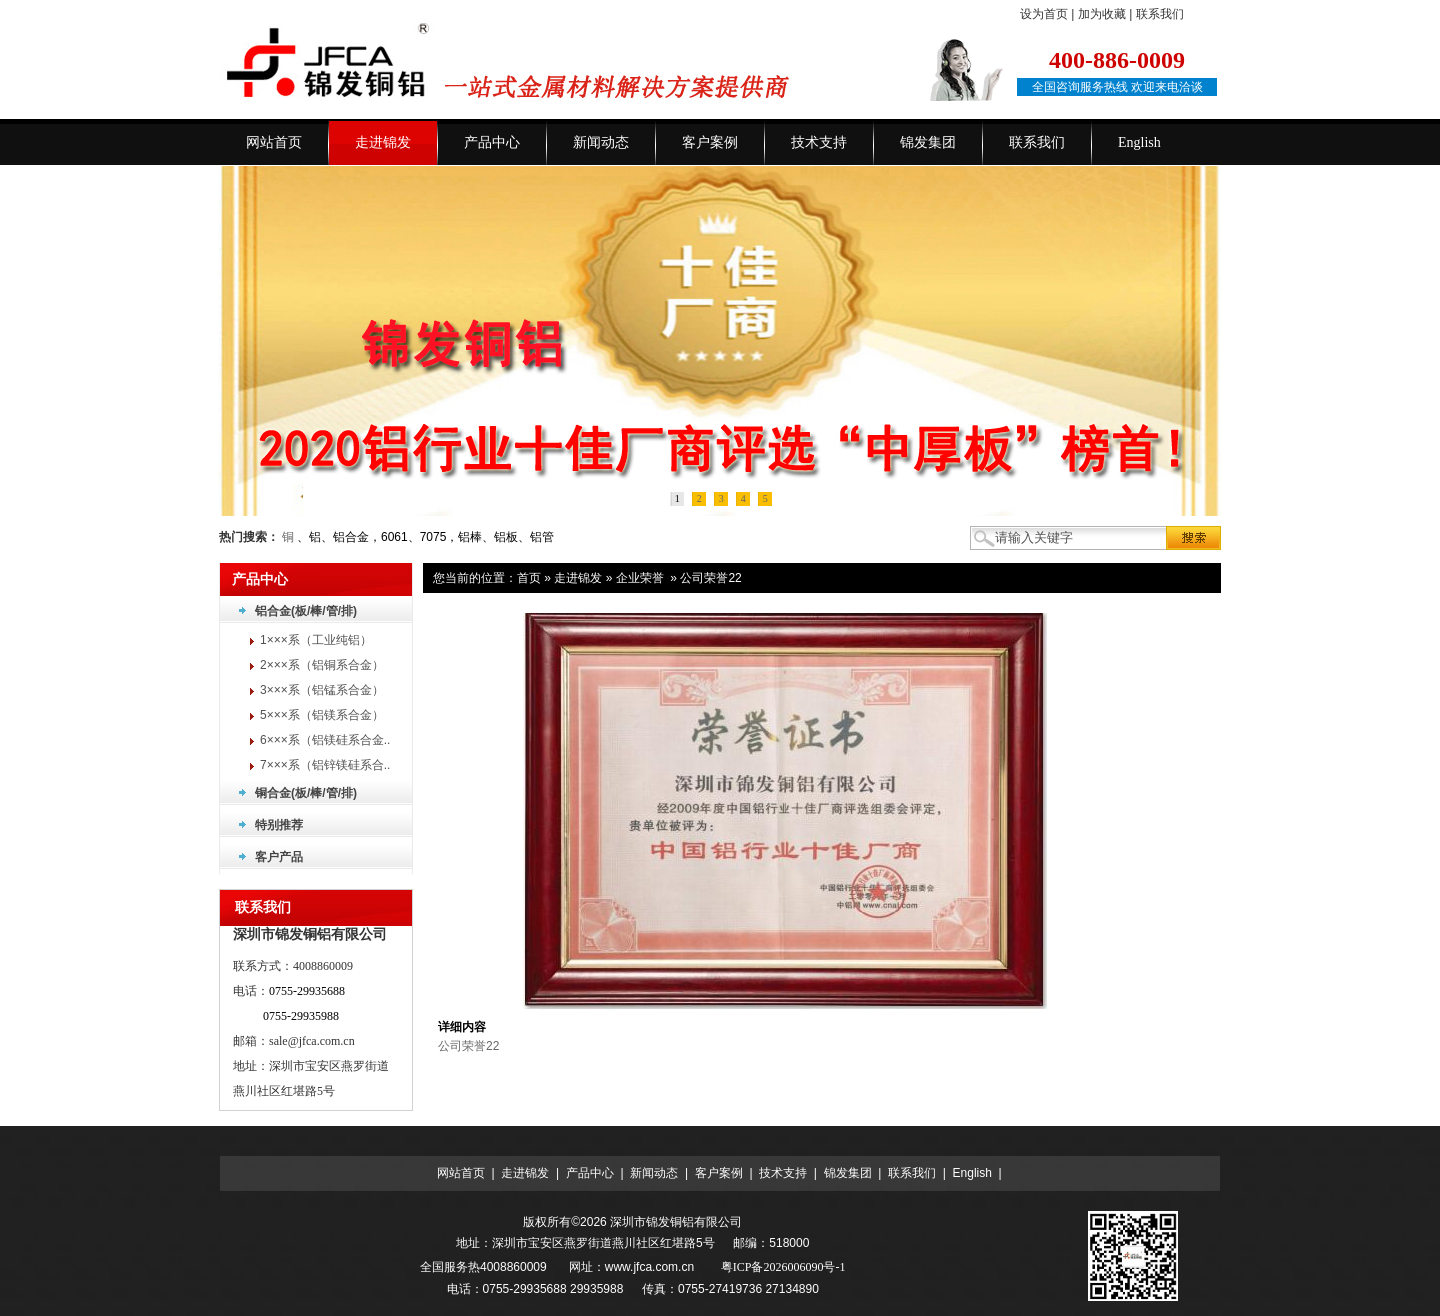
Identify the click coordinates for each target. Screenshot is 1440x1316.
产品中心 (590, 1173)
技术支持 (783, 1173)
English (972, 1173)
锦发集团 (848, 1173)
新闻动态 (654, 1173)
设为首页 (1044, 14)
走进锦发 (578, 578)
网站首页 (461, 1173)
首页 (529, 578)
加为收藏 (1102, 14)
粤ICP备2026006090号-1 (783, 1267)
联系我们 (1160, 14)
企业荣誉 (640, 578)
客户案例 (719, 1173)
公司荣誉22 (710, 578)
